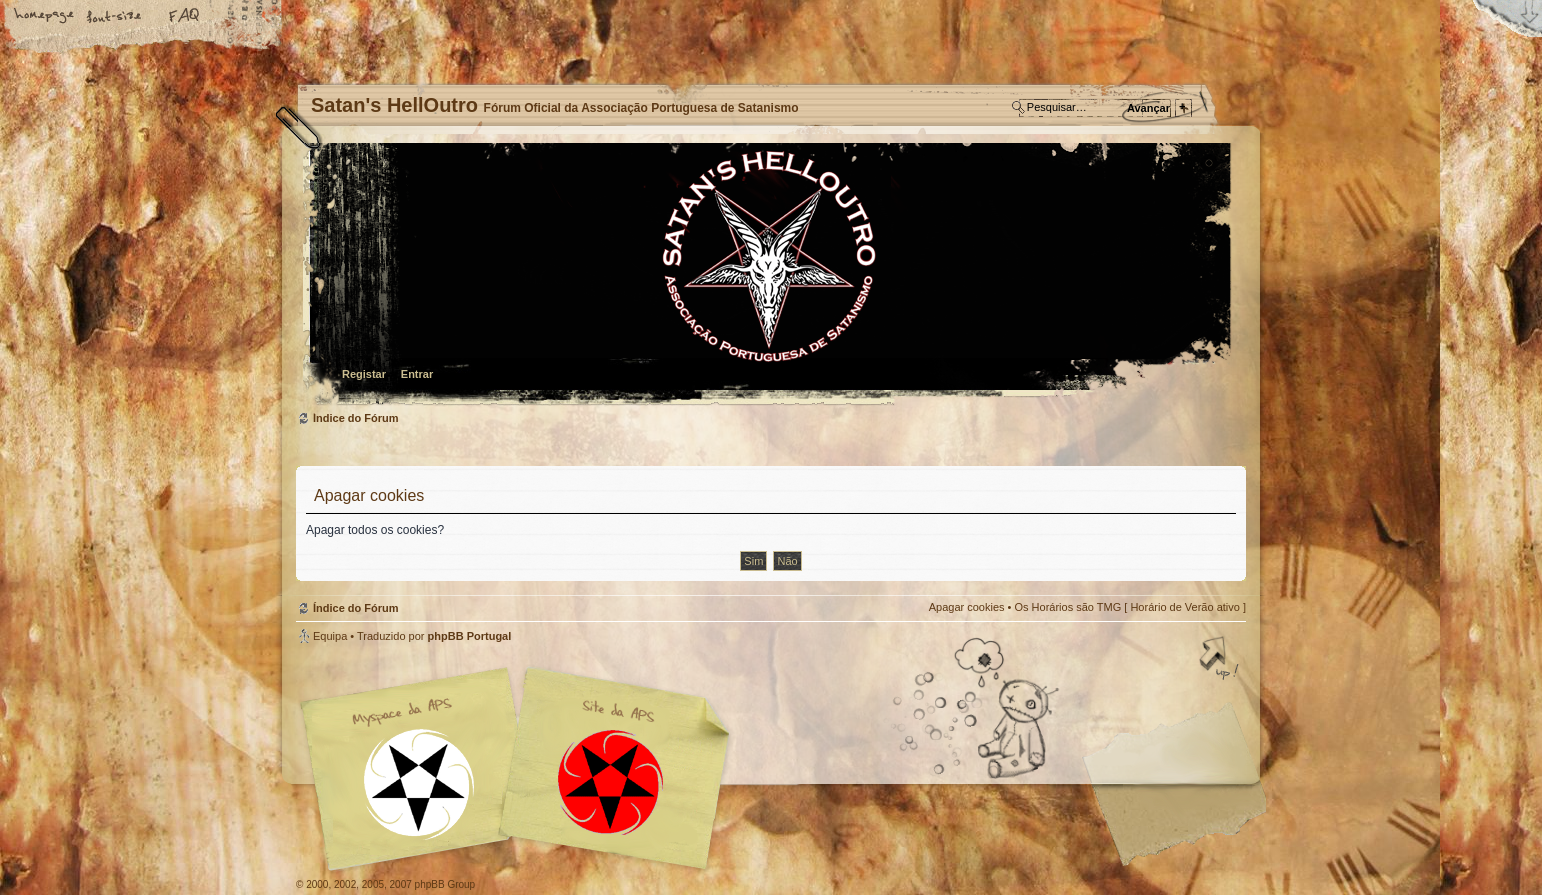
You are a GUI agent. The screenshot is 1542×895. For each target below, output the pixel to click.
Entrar (417, 374)
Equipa (330, 636)
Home (45, 17)
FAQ (185, 17)
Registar (364, 374)
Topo (1221, 660)
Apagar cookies (967, 607)
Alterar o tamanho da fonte (115, 17)
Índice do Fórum (768, 275)
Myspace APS (521, 769)
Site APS (611, 782)
